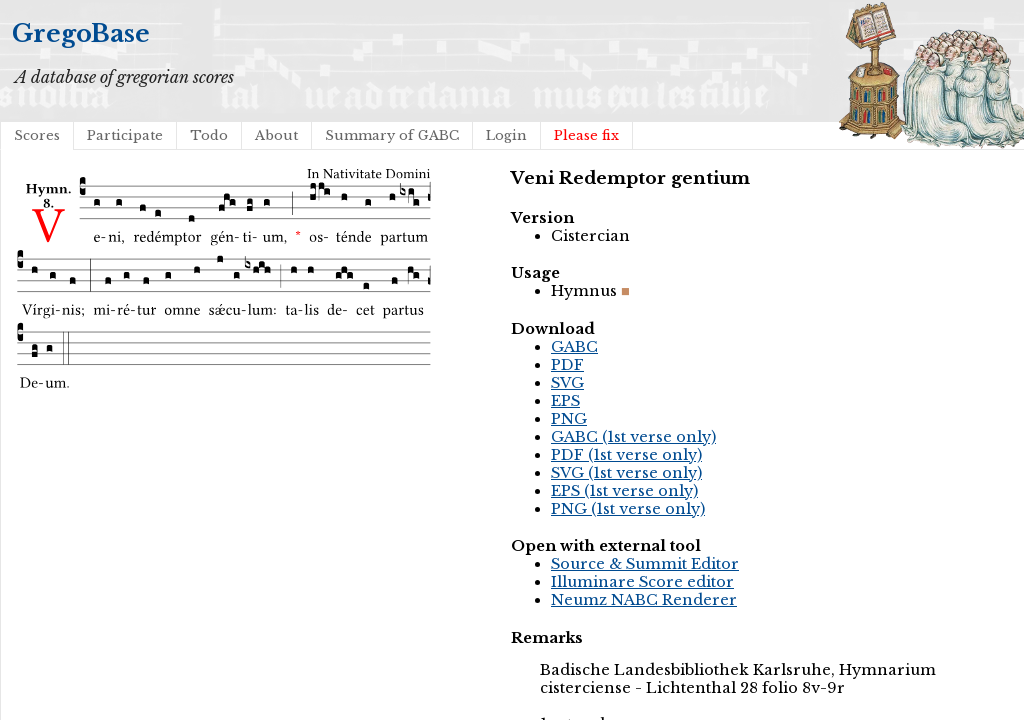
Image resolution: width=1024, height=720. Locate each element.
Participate (125, 135)
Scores (37, 135)
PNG (569, 419)
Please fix (586, 135)
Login (506, 135)
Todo (209, 135)
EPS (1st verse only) (624, 491)
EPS (565, 401)
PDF (567, 365)
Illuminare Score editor (642, 582)
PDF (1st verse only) (626, 455)
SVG (567, 383)
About (276, 135)
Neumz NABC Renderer (644, 600)
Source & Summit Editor (645, 564)
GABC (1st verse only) (633, 437)
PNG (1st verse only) (628, 509)
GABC (574, 347)
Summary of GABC (392, 135)
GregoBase (81, 33)
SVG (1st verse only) (626, 473)
